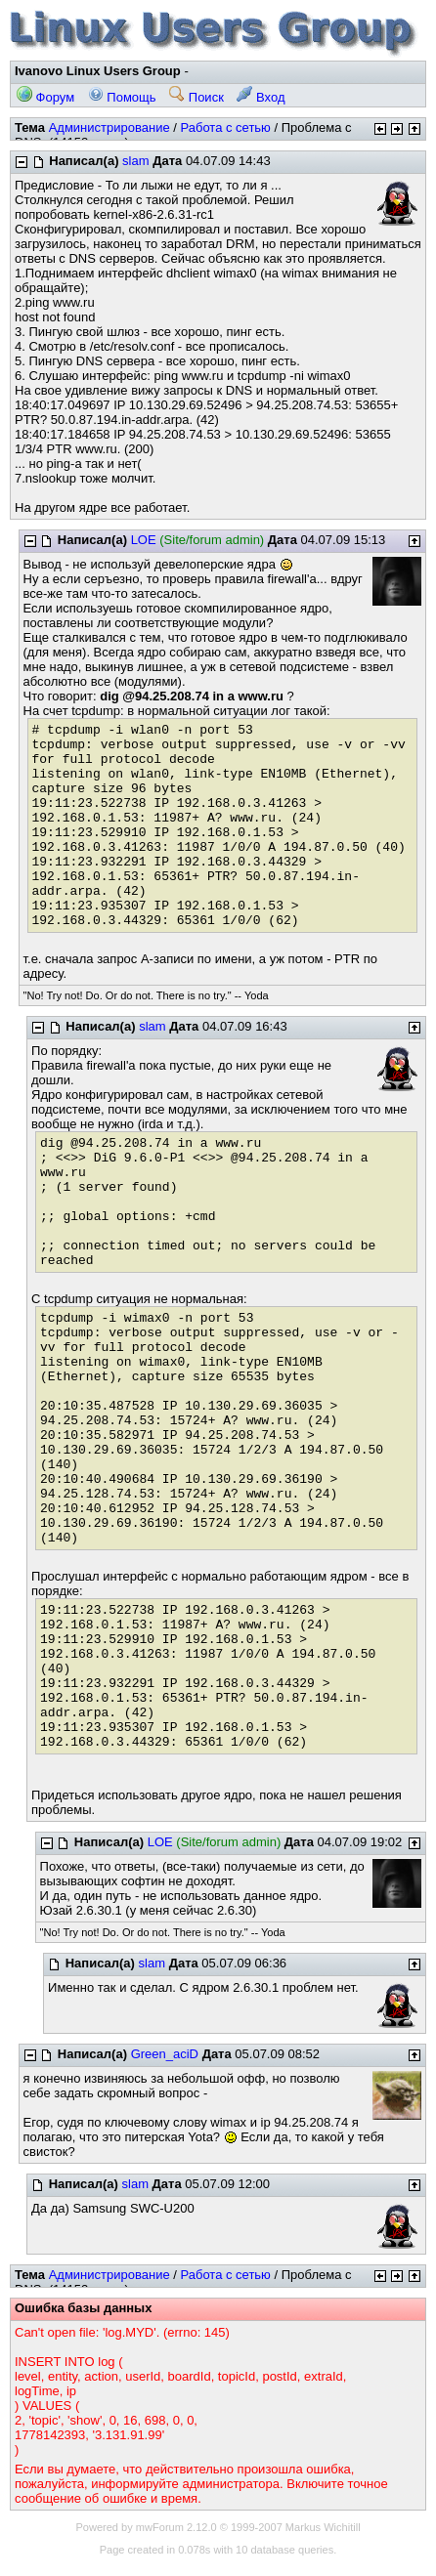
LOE (143, 539)
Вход (260, 97)
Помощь (122, 97)
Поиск (196, 97)
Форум (45, 97)
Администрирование (109, 127)
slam (135, 160)
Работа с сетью (225, 127)
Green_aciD (164, 2054)
